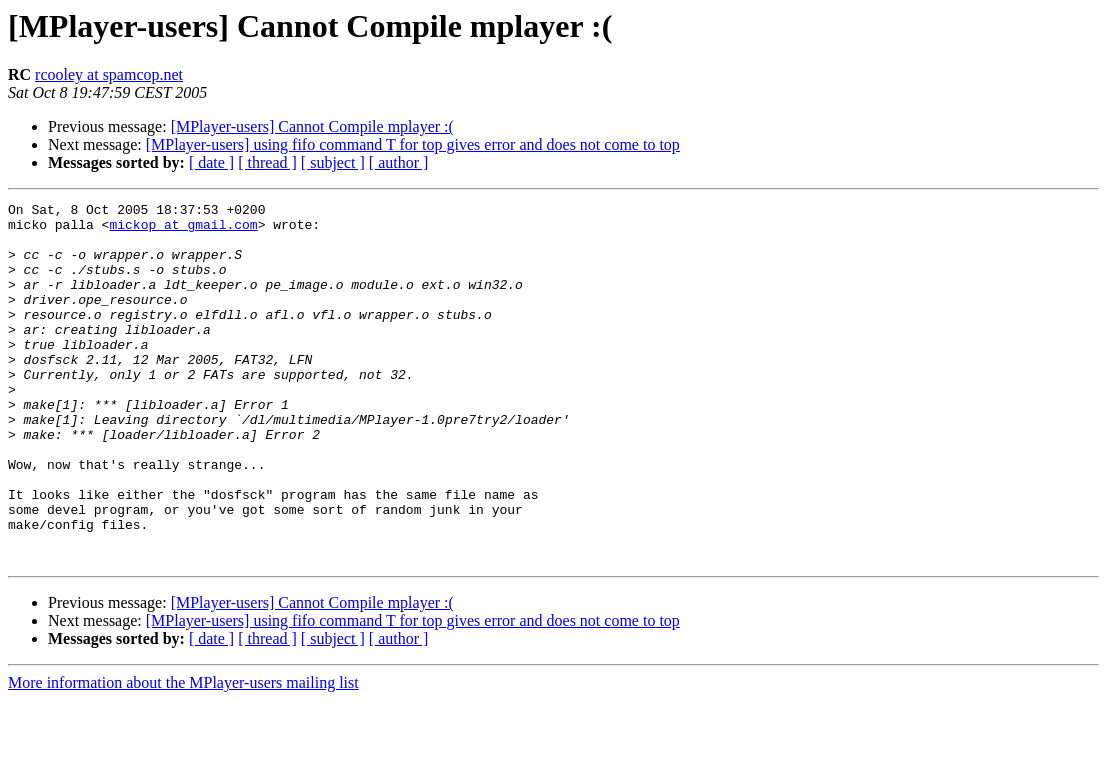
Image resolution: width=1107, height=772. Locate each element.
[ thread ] (267, 162)
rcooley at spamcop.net (109, 74)
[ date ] (211, 162)
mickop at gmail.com (183, 230)
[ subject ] (333, 162)
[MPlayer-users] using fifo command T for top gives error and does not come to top (413, 144)
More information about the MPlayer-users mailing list (183, 754)
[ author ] (399, 162)
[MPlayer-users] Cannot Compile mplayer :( (312, 126)
